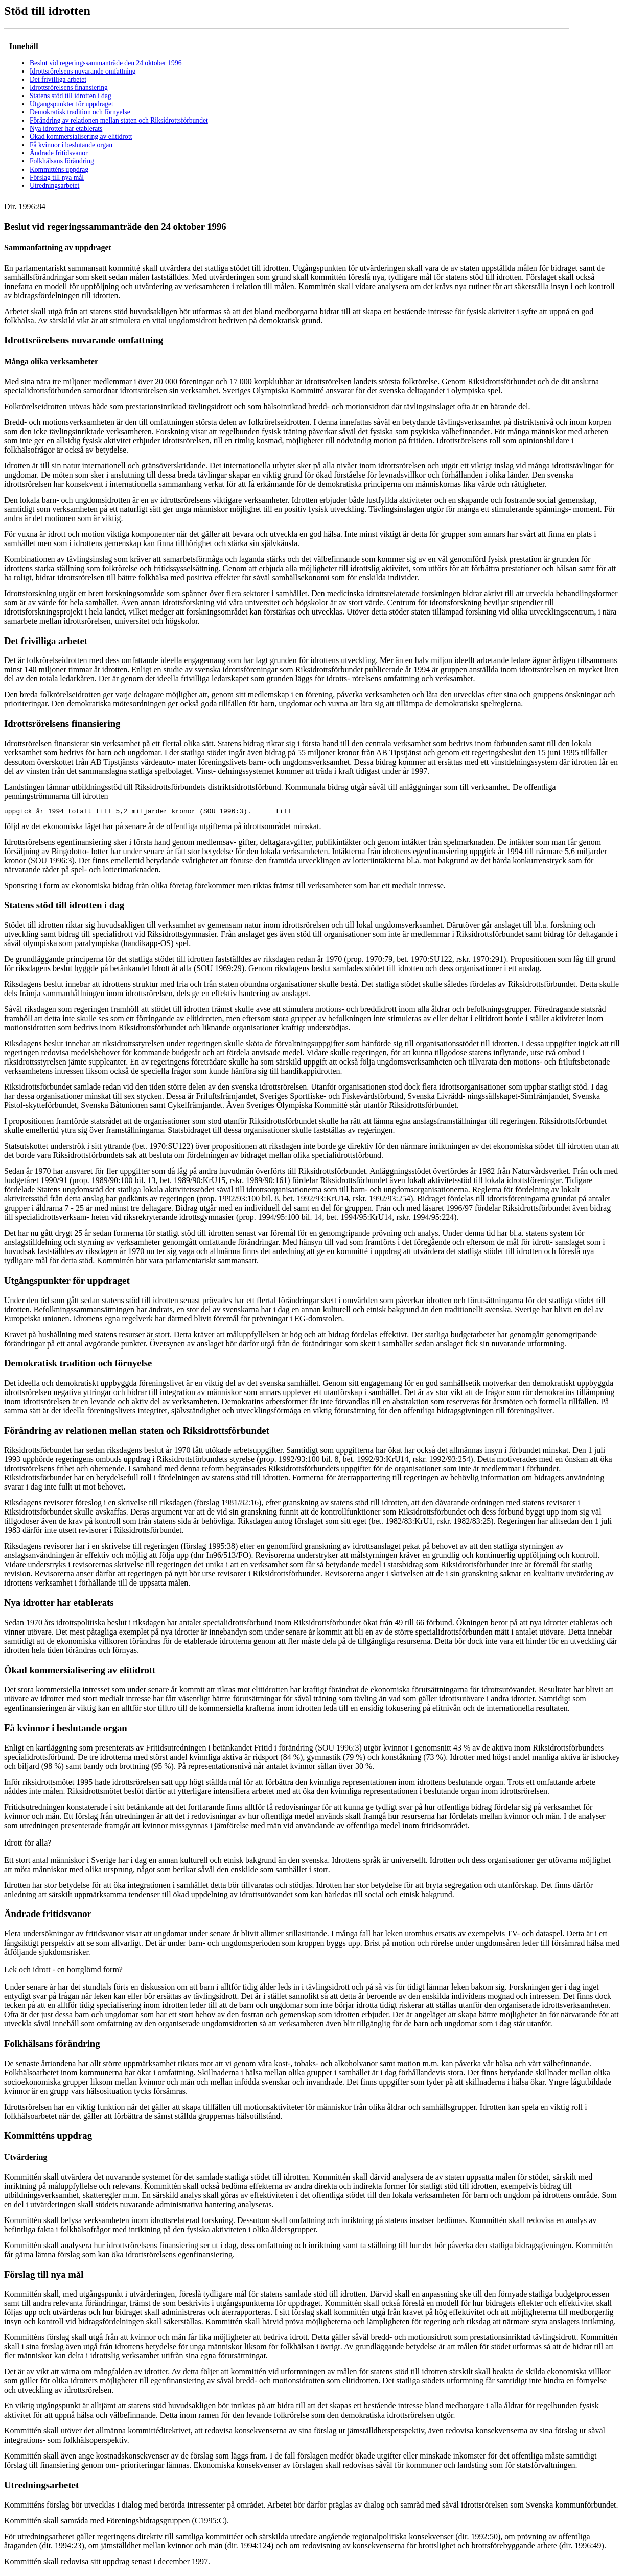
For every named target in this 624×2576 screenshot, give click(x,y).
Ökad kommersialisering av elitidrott (81, 136)
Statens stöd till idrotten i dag (70, 96)
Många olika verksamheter (51, 361)
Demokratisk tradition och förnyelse (80, 112)
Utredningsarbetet (54, 186)
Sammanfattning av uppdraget (57, 247)
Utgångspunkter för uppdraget (71, 104)
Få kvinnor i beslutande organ (71, 145)
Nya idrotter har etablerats (66, 128)
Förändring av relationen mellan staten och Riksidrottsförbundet (119, 120)
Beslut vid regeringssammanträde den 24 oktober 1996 (105, 63)
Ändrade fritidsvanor (59, 153)
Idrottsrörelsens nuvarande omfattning (83, 71)
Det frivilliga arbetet (58, 79)
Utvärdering (25, 2158)
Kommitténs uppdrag (59, 169)
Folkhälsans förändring (62, 161)
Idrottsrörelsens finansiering (69, 87)
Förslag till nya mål (57, 177)
